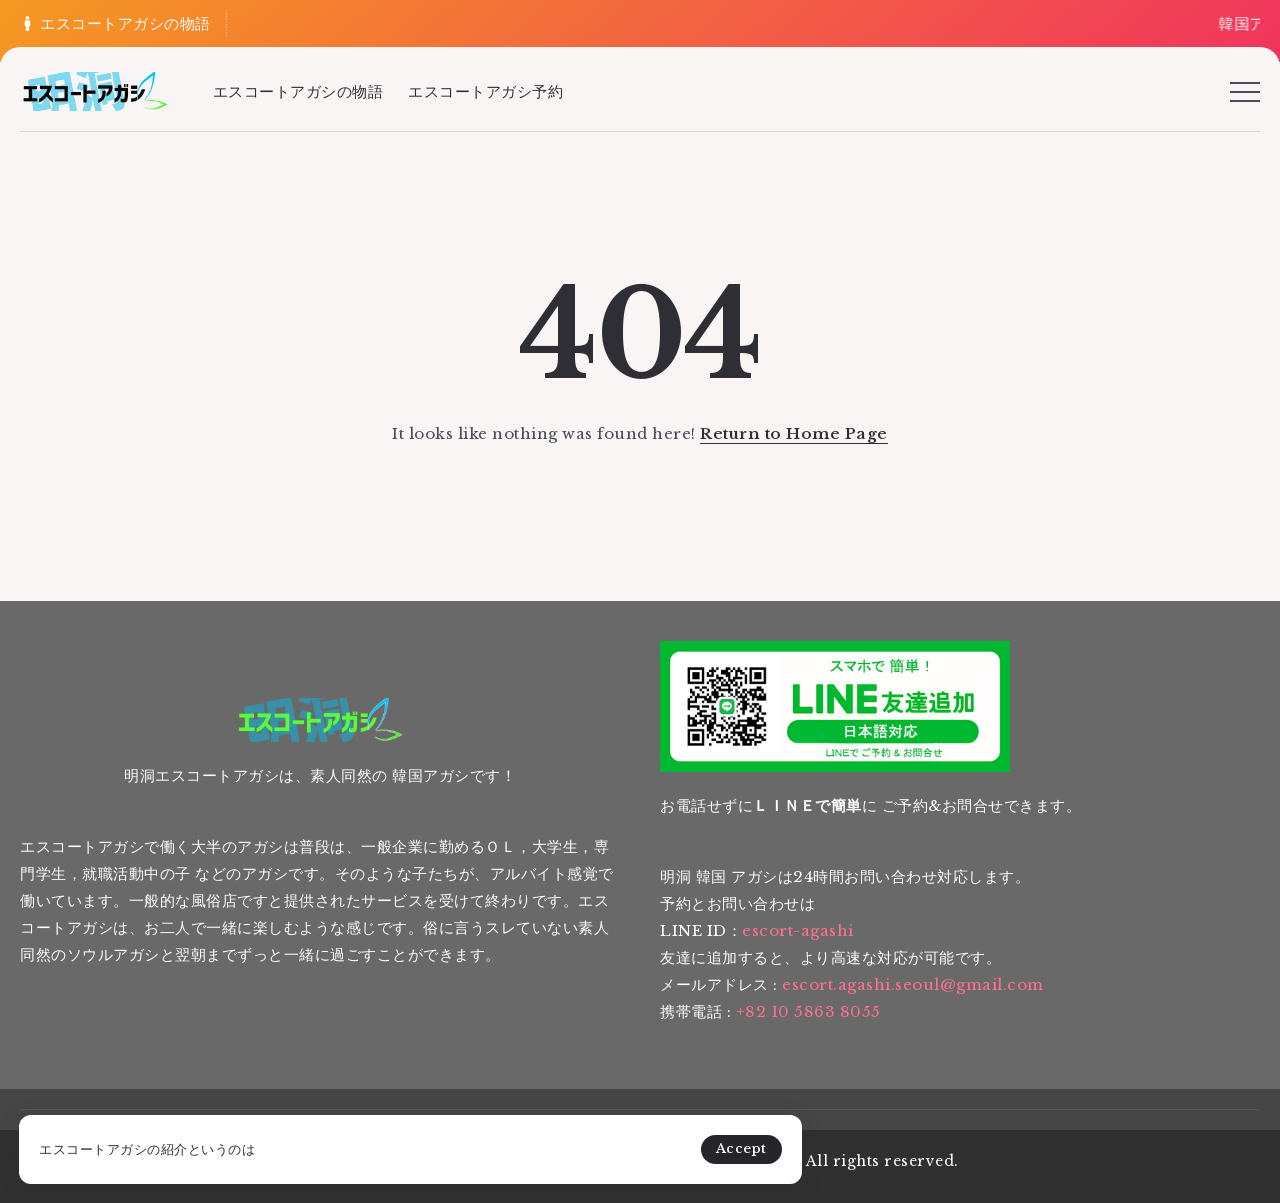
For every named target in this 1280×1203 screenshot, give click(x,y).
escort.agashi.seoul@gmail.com (913, 984)
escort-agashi (798, 930)
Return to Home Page (794, 433)
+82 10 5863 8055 (808, 1011)
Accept (469, 1137)
